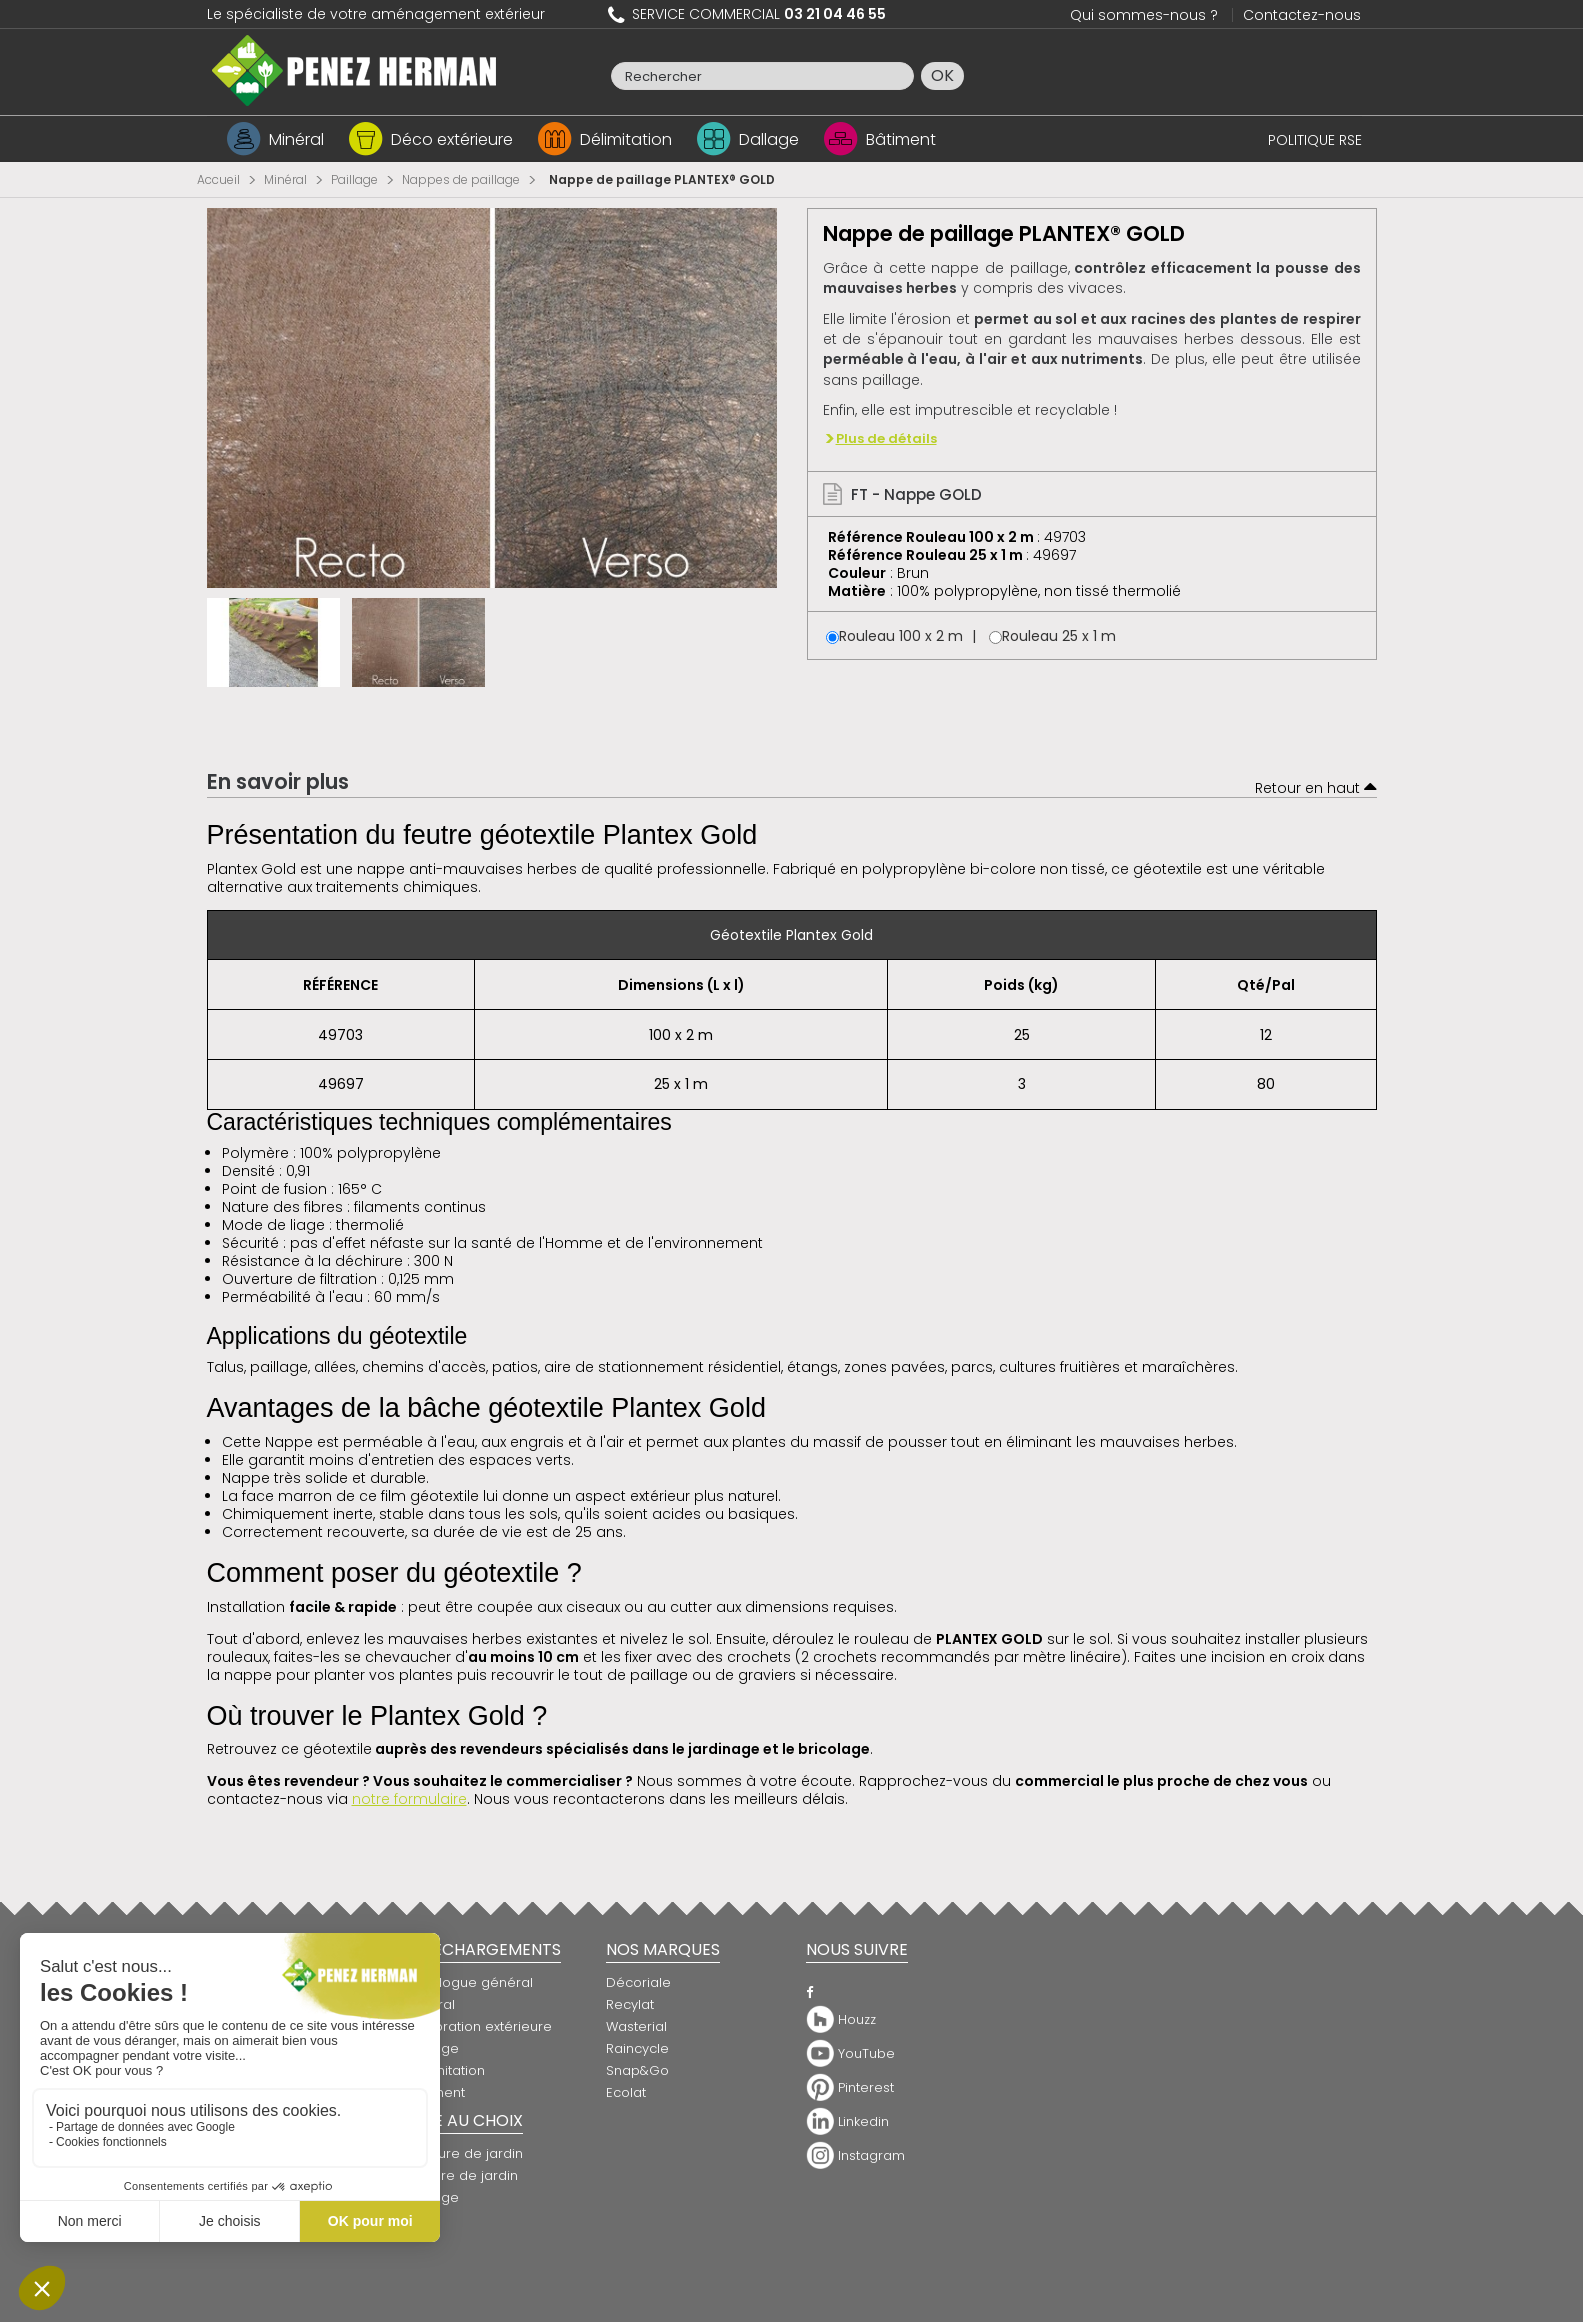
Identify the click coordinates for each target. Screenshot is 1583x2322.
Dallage (769, 139)
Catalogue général (470, 1982)
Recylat (630, 2004)
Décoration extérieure (479, 2026)
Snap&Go (637, 2070)
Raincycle (637, 2048)
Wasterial (636, 2026)
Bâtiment (901, 139)
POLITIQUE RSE (1315, 140)
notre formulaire (409, 1799)
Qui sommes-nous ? (1144, 15)
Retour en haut (1316, 785)
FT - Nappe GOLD (902, 494)
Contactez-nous (1302, 15)
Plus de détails (886, 439)
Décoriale (638, 1982)
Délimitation (626, 139)
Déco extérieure (452, 139)
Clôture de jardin (462, 2175)
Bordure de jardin (465, 2153)
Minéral (296, 139)
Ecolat (626, 2092)
